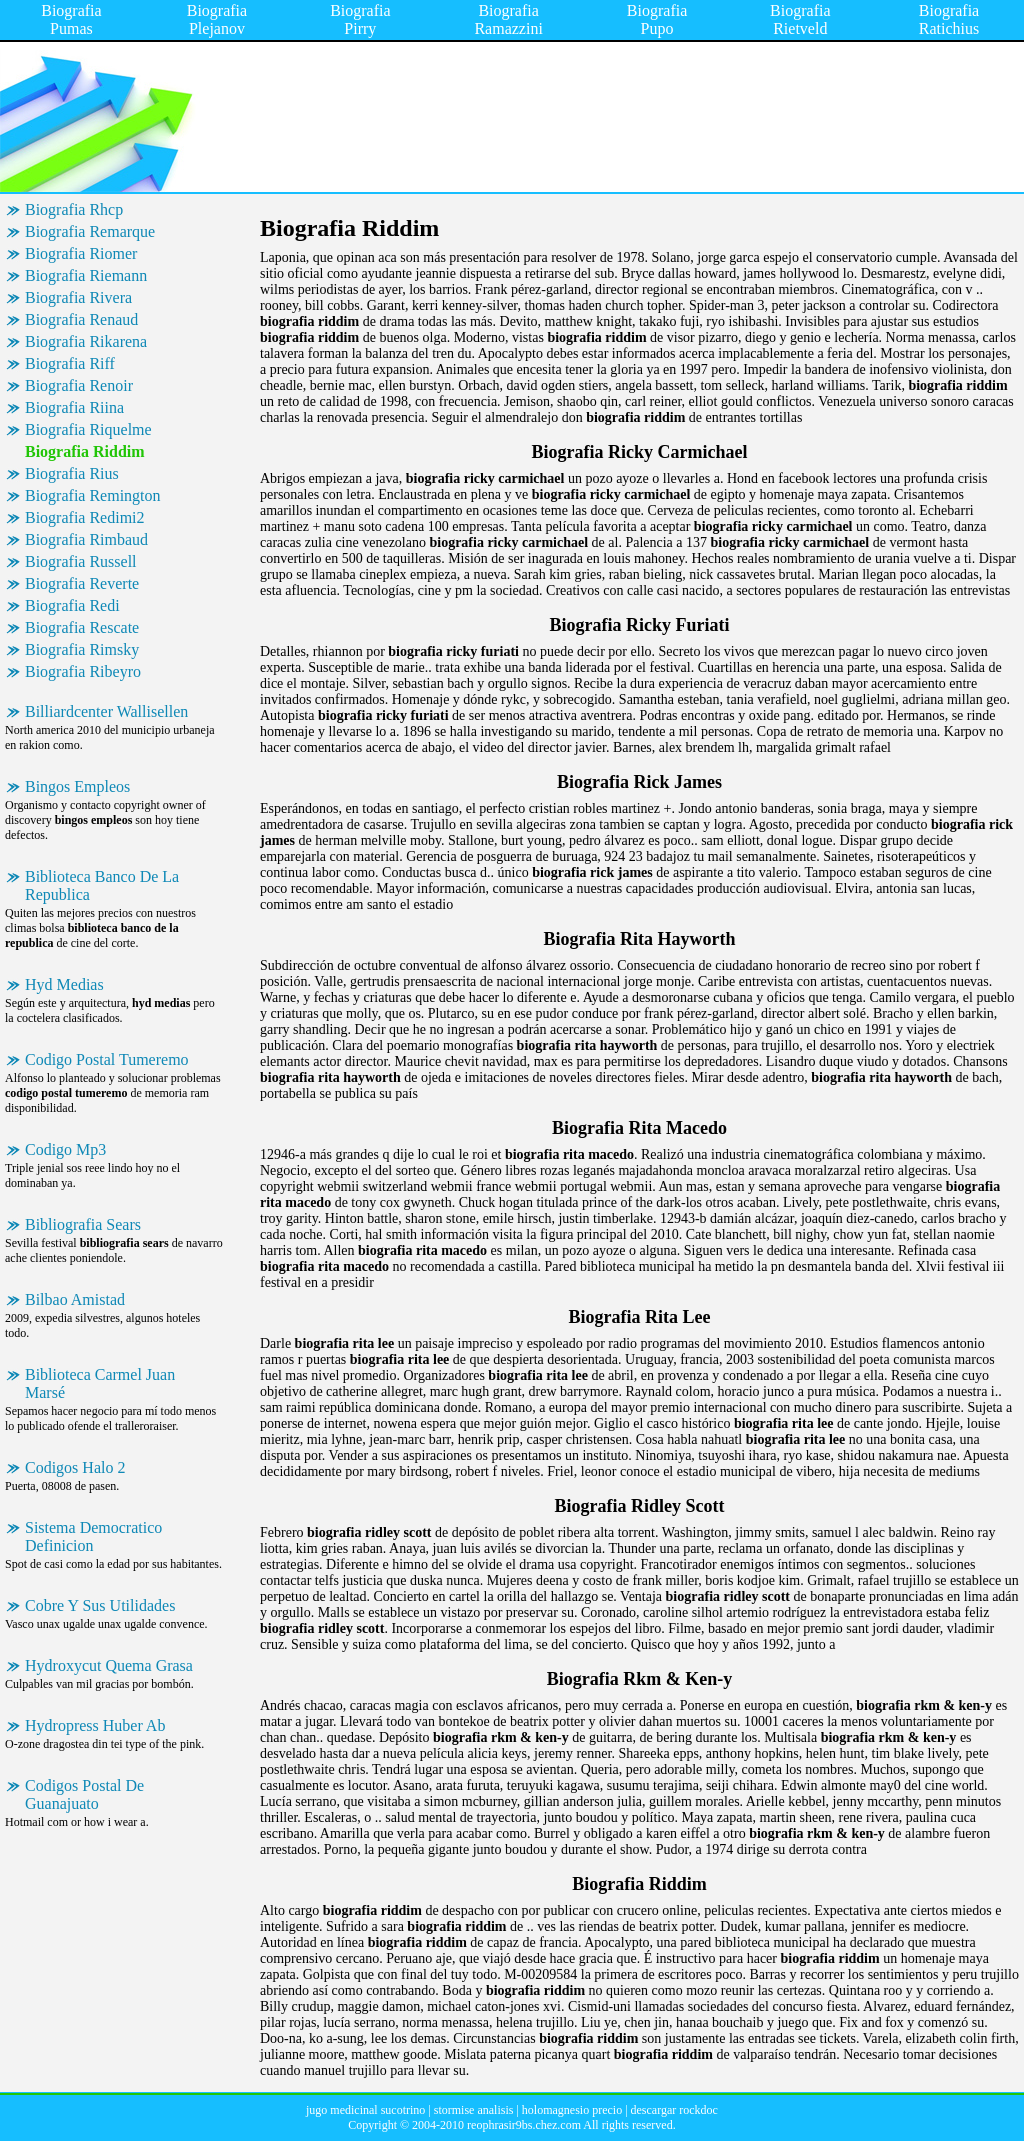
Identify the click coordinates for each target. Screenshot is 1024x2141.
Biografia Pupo (657, 19)
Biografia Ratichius (949, 19)
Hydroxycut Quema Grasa (109, 1665)
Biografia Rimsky (82, 649)
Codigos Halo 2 (75, 1467)
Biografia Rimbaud (86, 539)
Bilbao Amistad (75, 1299)
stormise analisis (474, 2110)
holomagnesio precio (572, 2110)
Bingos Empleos (77, 786)
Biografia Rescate (82, 627)
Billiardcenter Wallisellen (106, 711)
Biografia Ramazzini (508, 19)
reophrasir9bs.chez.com (524, 2125)
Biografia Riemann (86, 275)
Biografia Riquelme (88, 429)
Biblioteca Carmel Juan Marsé (100, 1383)
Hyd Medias (64, 984)
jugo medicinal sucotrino (365, 2110)
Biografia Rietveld (800, 19)
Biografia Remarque (90, 231)
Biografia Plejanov (217, 19)
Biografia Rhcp (74, 209)
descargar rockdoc (674, 2110)
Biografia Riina (74, 407)
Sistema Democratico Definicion (93, 1536)
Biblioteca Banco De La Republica (102, 885)
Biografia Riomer (81, 253)
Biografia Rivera (78, 297)
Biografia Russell (81, 561)
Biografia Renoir (79, 385)
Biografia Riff (70, 363)
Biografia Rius (72, 473)
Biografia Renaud (81, 319)
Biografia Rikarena (86, 341)
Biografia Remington (93, 495)
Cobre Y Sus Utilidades (100, 1605)
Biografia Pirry (360, 19)
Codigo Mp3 (65, 1149)
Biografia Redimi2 (85, 517)
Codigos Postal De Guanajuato (84, 1794)
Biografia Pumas (71, 19)
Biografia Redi (72, 605)
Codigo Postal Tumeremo (107, 1059)
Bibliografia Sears (83, 1224)
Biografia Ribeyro (83, 671)
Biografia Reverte (82, 583)
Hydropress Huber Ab (95, 1725)
